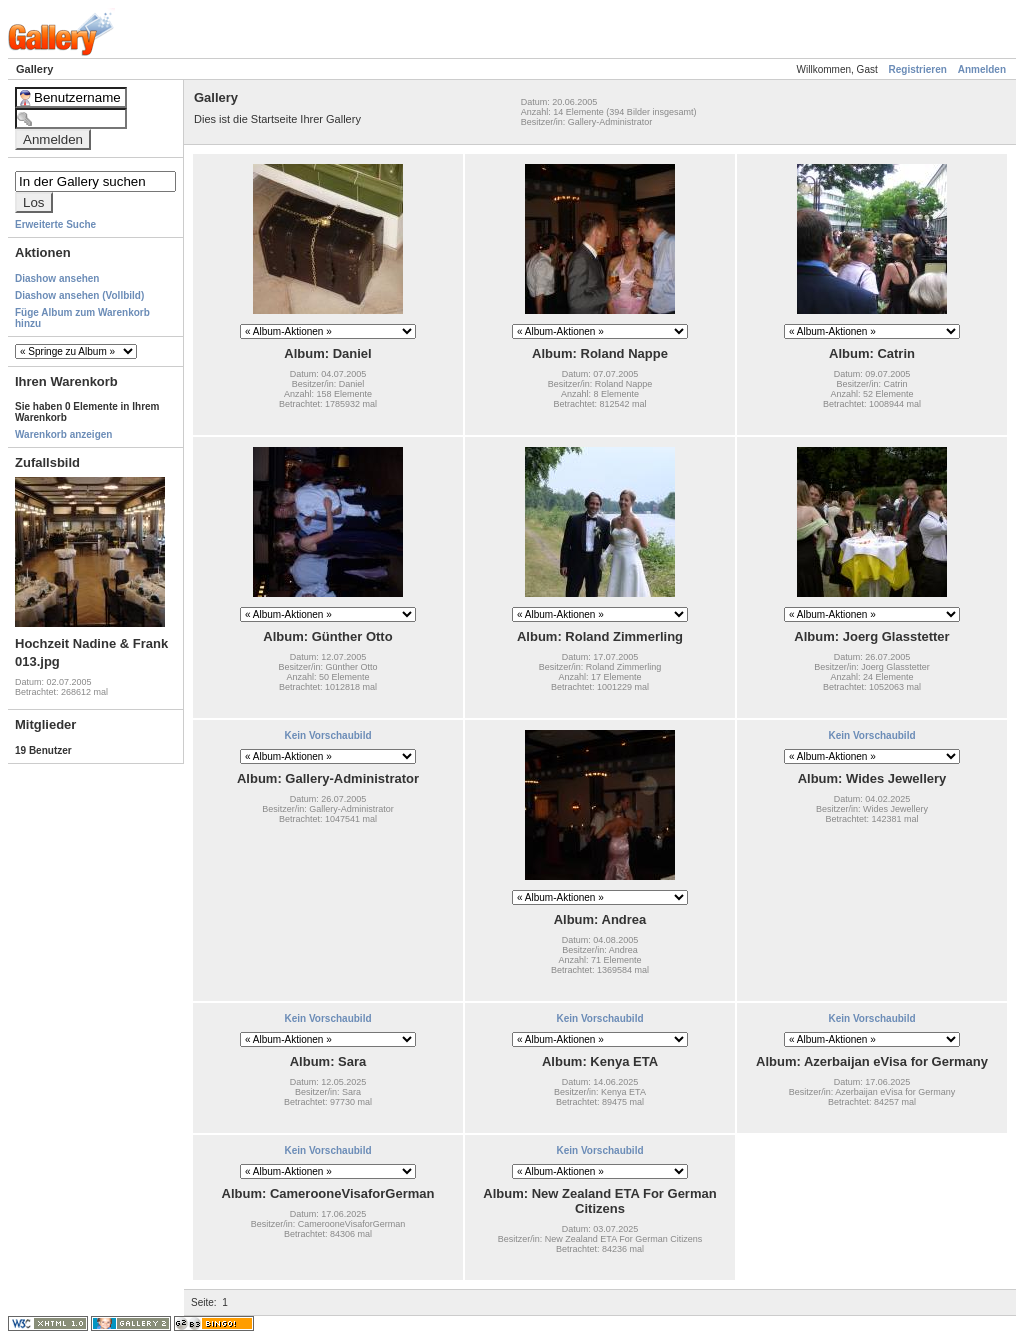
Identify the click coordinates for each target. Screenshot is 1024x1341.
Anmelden (982, 69)
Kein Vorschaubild (327, 735)
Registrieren (918, 69)
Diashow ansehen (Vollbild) (79, 295)
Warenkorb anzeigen (63, 434)
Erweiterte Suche (55, 224)
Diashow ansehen (57, 278)
